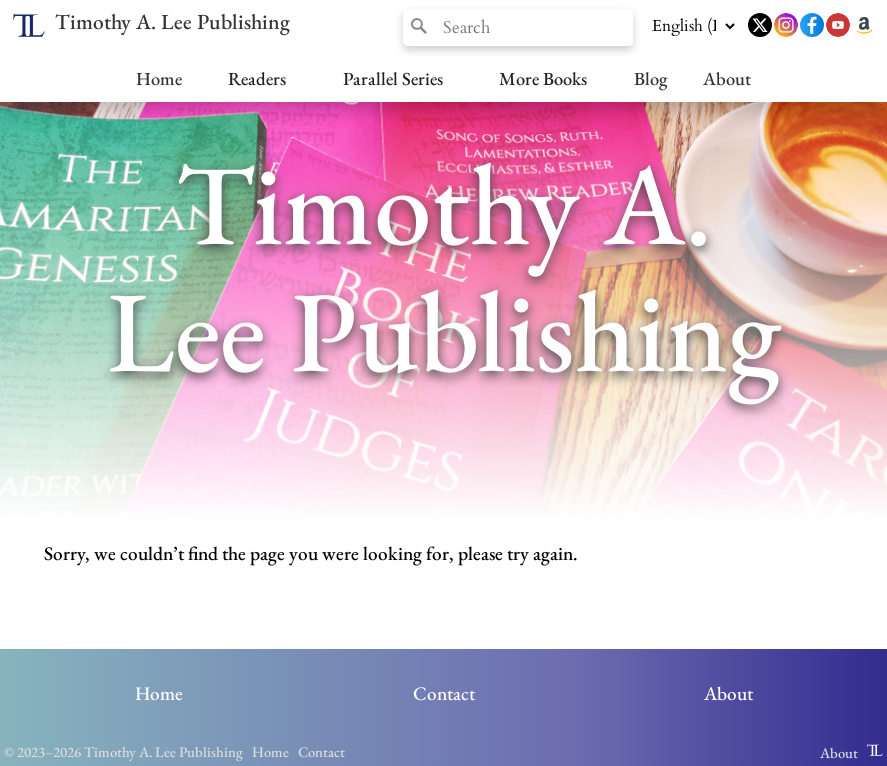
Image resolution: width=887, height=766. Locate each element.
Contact (444, 693)
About (727, 78)
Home (159, 78)
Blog (650, 78)
